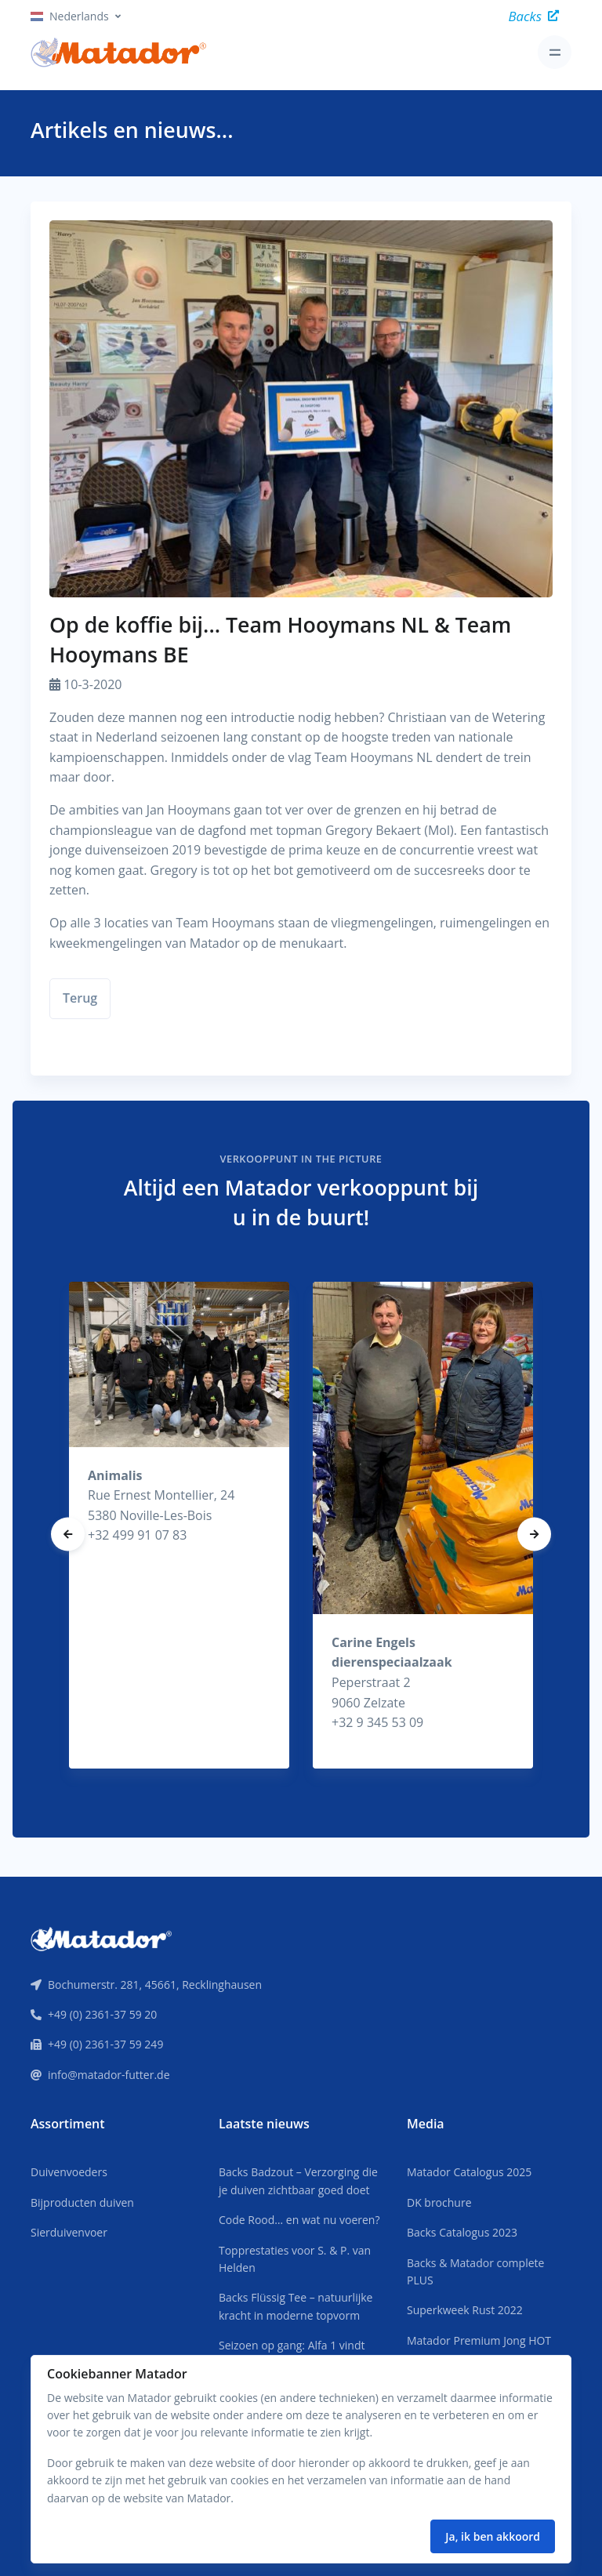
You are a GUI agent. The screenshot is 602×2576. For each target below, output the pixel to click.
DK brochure (439, 2202)
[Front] (101, 1937)
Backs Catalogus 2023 (462, 2232)
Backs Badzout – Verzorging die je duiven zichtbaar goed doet (298, 2180)
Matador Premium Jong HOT (479, 2340)
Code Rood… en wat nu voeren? (299, 2219)
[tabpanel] (179, 1525)
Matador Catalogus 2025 (469, 2171)
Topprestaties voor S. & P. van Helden (295, 2259)
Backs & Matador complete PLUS (475, 2271)
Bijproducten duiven (82, 2202)
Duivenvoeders (69, 2171)
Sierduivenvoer (69, 2232)
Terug (80, 998)
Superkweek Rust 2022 (465, 2309)
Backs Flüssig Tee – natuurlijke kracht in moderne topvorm (295, 2306)
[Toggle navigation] (554, 52)
